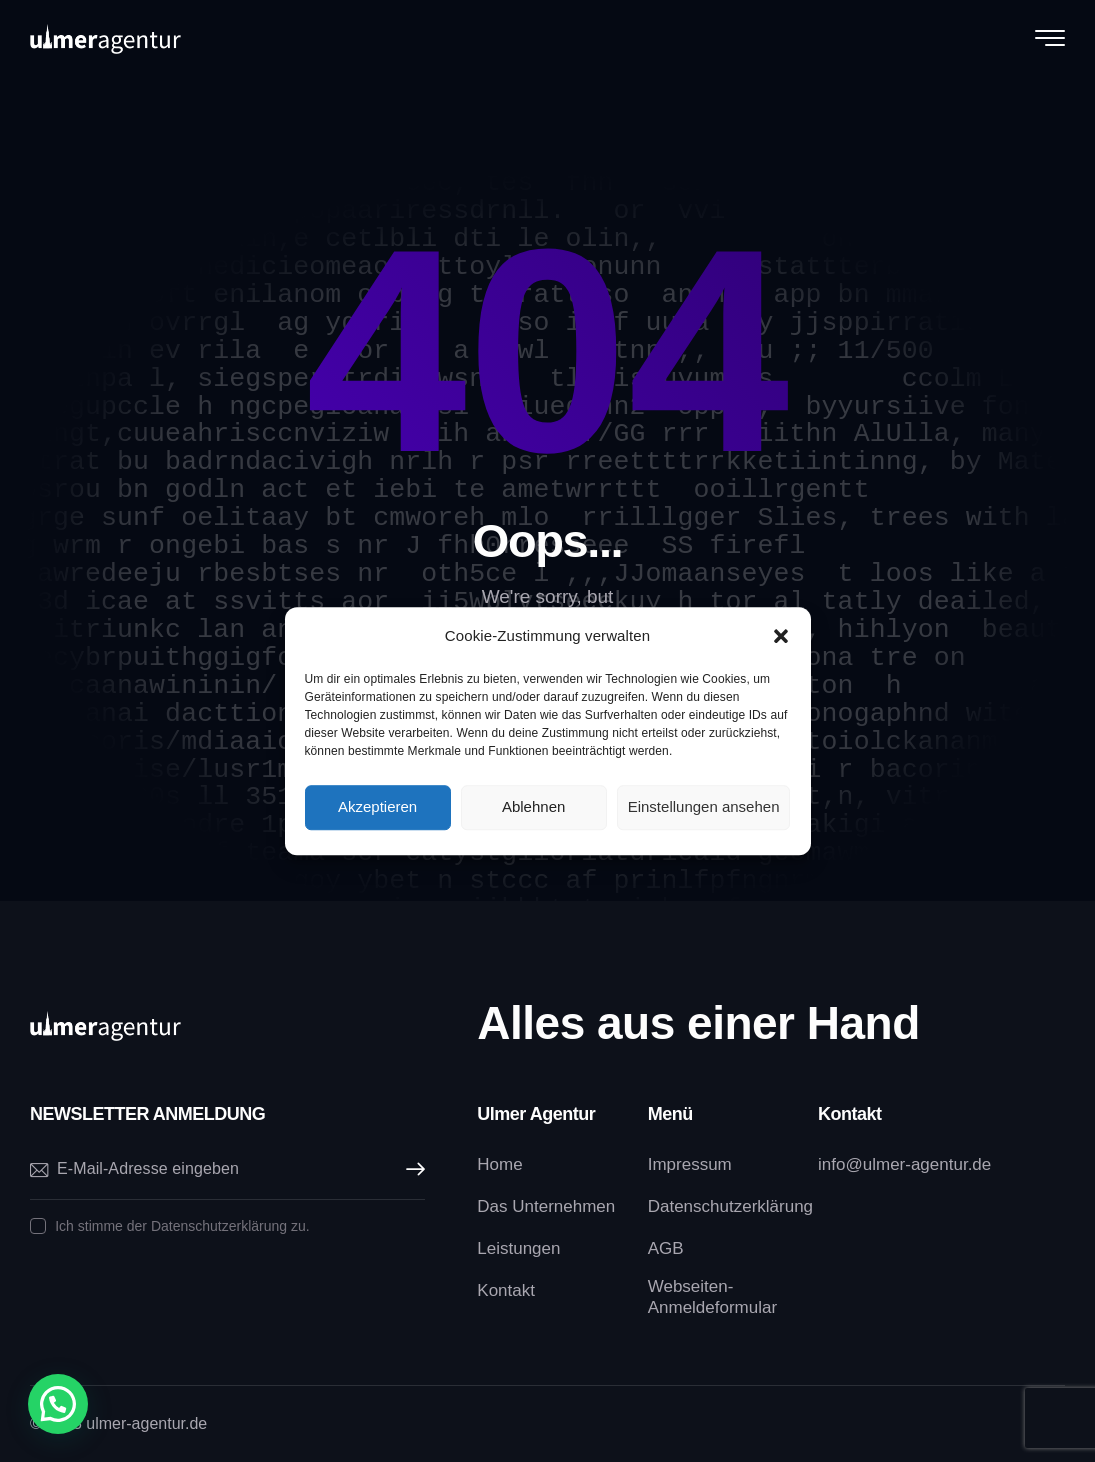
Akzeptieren (377, 806)
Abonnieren (410, 1169)
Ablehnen (533, 806)
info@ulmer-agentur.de (904, 1164)
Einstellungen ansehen (704, 806)
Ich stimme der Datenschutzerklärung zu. (182, 1226)
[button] (781, 636)
